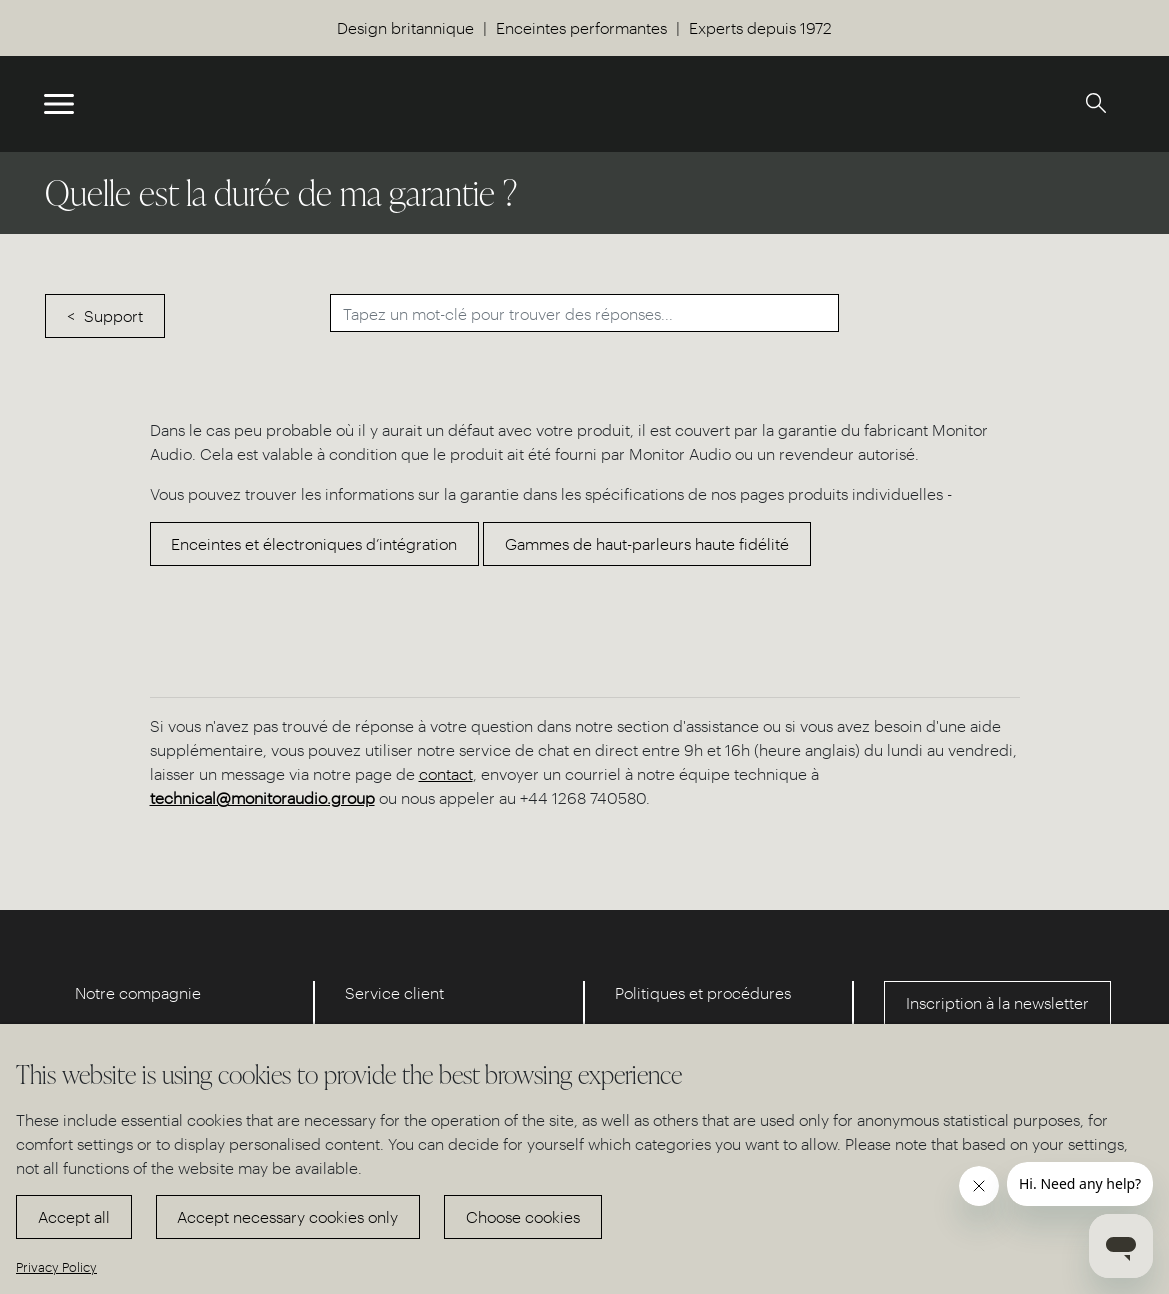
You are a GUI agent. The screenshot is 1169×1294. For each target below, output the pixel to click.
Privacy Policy (56, 1266)
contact (446, 773)
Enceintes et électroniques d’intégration (314, 543)
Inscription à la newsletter (997, 1002)
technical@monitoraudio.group (262, 797)
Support (113, 315)
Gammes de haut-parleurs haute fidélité (647, 543)
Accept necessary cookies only (287, 1216)
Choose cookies (523, 1216)
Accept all (74, 1216)
